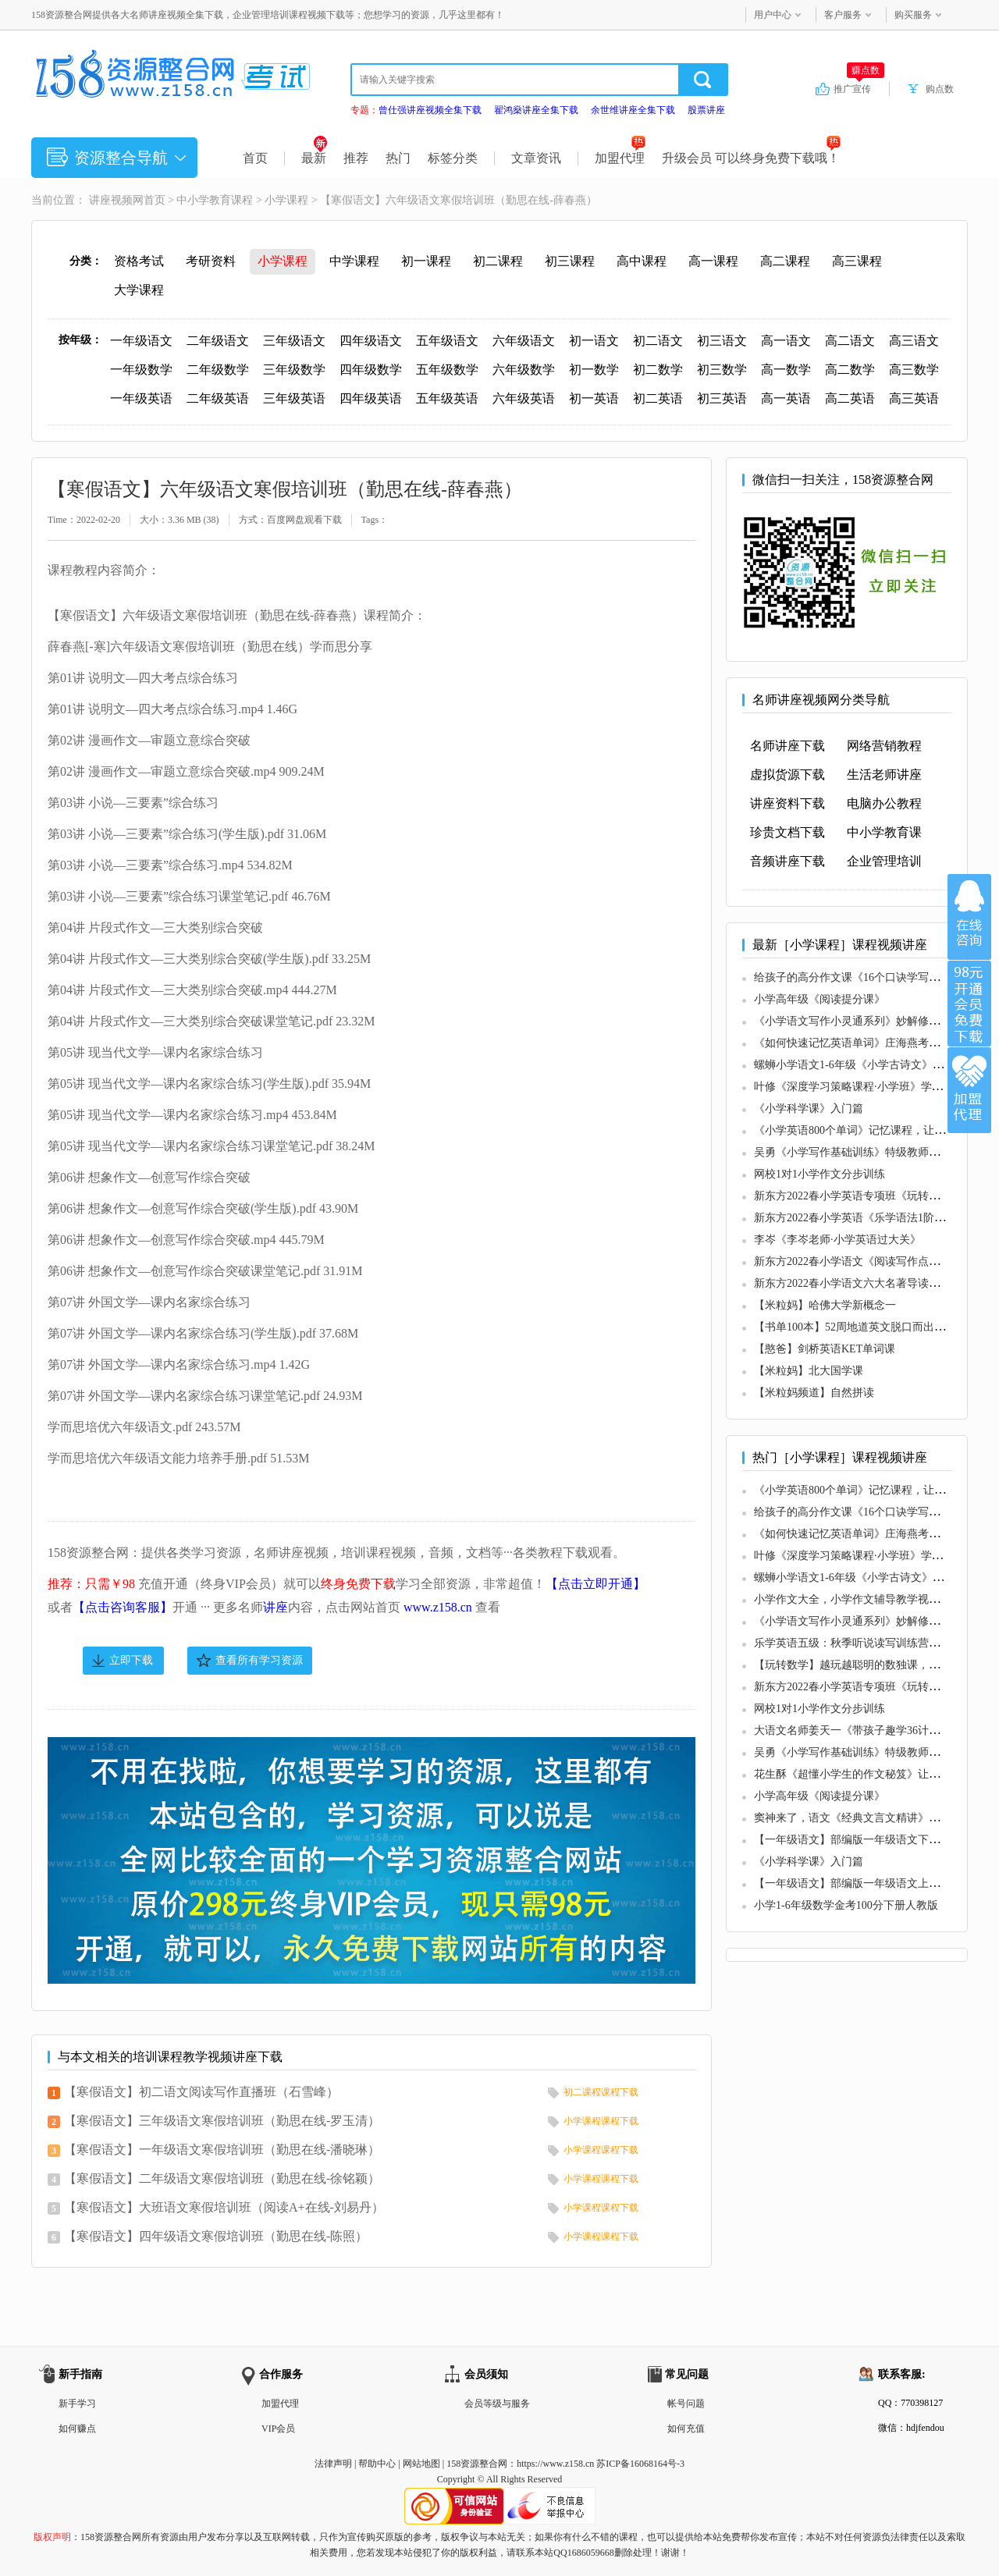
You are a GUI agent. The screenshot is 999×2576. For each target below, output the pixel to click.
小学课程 (286, 200)
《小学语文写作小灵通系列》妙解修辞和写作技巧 (874, 1021)
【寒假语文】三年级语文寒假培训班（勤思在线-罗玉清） (222, 2120)
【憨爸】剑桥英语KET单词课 (824, 1349)
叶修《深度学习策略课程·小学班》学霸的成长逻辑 (875, 1087)
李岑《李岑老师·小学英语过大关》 (837, 1239)
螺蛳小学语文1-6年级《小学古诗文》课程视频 (865, 1065)
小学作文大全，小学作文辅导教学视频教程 (858, 1599)
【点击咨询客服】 (122, 1607)
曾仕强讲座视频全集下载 (430, 110)
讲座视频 (111, 200)
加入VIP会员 (969, 1003)
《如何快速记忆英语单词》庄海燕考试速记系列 (868, 1043)
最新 (314, 158)
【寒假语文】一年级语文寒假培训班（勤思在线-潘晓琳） (222, 2149)
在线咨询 (969, 917)
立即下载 (131, 1660)
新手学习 (77, 2403)
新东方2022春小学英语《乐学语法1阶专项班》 (866, 1218)
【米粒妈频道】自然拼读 (814, 1392)
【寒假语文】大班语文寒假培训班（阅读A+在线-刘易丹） (224, 2207)
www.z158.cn (438, 1607)
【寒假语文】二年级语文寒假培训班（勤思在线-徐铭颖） (222, 2178)
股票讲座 (706, 110)
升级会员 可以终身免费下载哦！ (751, 158)
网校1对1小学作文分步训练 (819, 1174)
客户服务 (843, 14)
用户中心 (772, 14)
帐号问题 (686, 2403)
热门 (398, 158)
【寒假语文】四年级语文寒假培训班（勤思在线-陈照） (216, 2236)
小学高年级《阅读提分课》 (819, 999)
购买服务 (913, 14)
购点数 (940, 88)
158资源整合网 (476, 2463)
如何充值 (686, 2428)
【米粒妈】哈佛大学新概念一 (825, 1305)
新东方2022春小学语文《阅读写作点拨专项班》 (868, 1261)
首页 (255, 158)
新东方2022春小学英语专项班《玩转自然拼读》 (868, 1196)
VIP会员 (278, 2428)
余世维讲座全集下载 (633, 110)
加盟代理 (620, 158)
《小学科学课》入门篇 (808, 1108)
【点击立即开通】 (595, 1583)
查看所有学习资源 (259, 1660)
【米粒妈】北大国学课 (808, 1371)
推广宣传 (859, 88)
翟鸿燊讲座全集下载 (536, 110)
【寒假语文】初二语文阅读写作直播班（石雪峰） (201, 2091)
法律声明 (333, 2463)
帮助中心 (377, 2463)
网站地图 (421, 2463)
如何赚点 (77, 2428)
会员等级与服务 (497, 2403)
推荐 (355, 158)
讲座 (275, 1607)
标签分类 (453, 158)
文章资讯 (536, 158)
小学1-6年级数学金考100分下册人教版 (846, 1905)
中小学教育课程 (214, 200)
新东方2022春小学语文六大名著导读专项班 (858, 1283)
